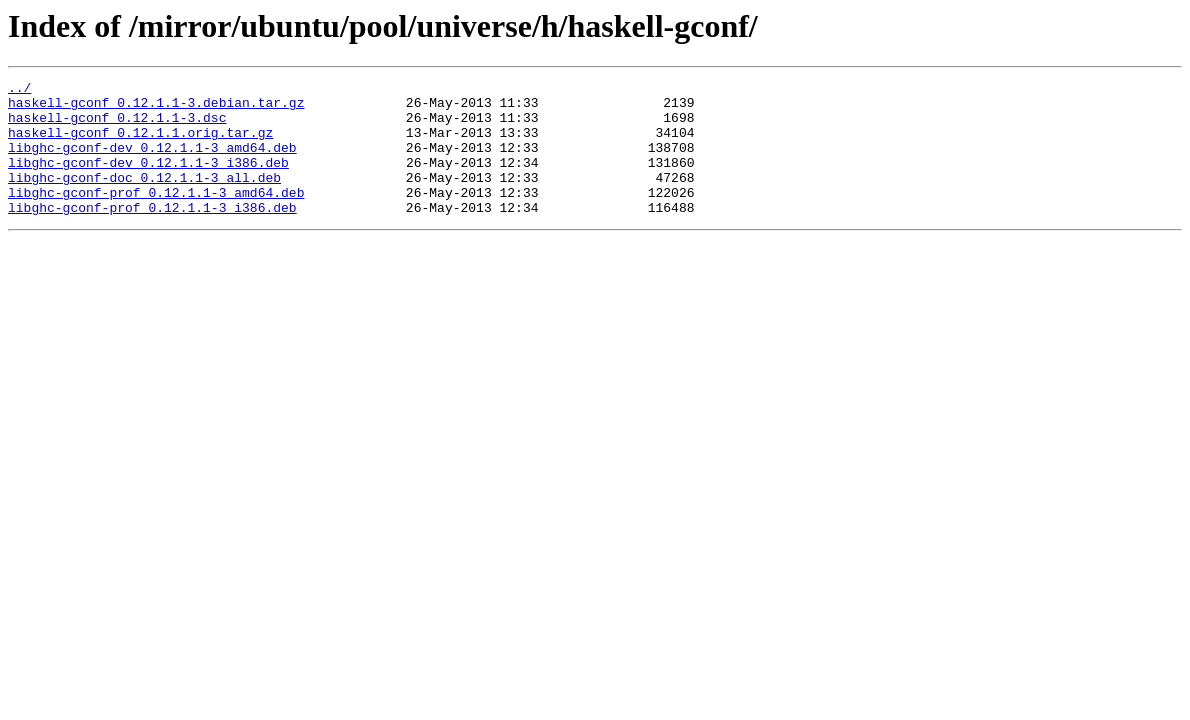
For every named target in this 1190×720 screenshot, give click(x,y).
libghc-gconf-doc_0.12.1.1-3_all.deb (144, 198)
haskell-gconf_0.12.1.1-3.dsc (117, 126)
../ (19, 90)
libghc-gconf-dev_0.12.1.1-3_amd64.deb (152, 162)
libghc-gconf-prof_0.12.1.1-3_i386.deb (152, 234)
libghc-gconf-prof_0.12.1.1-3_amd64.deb (156, 216)
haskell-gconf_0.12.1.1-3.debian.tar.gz (156, 108)
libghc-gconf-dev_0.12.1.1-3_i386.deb (148, 180)
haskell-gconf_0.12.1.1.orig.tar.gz (140, 144)
